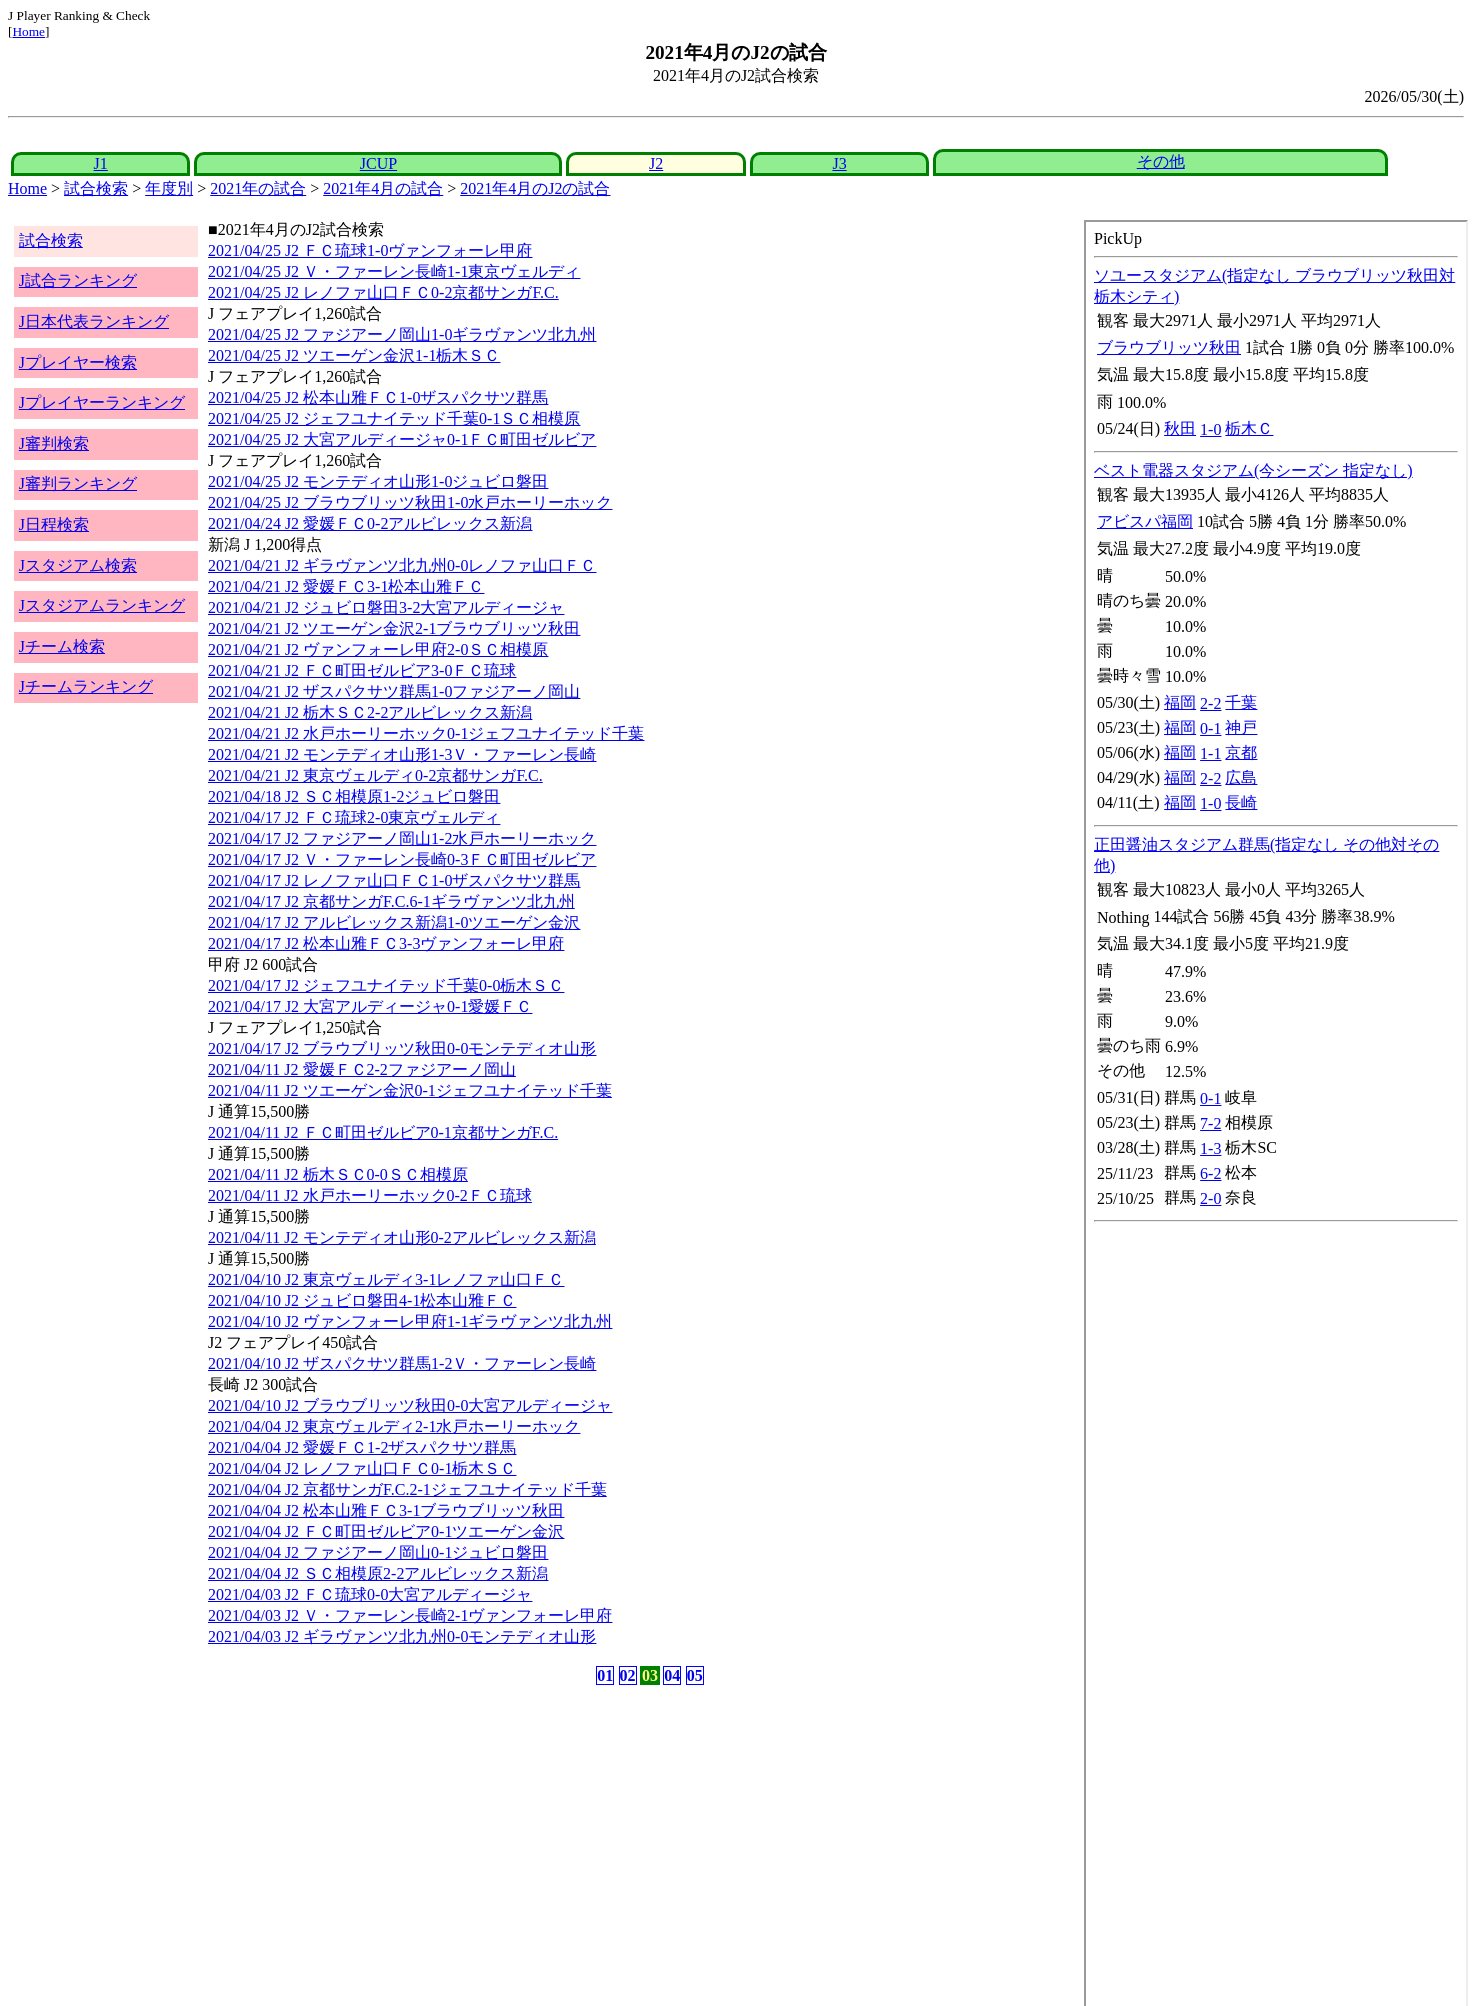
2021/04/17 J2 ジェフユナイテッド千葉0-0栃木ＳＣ (386, 985)
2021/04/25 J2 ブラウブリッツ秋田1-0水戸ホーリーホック (410, 502)
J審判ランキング (78, 483)
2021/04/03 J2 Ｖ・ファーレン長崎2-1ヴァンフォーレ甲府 (410, 1615)
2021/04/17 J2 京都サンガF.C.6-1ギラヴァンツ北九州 (391, 901)
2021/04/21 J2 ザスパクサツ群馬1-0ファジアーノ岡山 (394, 691)
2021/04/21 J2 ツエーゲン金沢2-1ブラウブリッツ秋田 (394, 628)
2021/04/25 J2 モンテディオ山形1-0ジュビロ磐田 (378, 481)
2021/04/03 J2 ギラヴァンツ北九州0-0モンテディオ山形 (402, 1636)
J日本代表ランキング (94, 321)
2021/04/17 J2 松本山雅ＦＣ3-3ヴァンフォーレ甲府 (386, 943)
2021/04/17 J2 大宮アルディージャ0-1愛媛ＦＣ (370, 1006)
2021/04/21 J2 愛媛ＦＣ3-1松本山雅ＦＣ (346, 586)
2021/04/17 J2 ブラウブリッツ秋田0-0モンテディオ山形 (402, 1048)
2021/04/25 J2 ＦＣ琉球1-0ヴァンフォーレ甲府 (370, 250)
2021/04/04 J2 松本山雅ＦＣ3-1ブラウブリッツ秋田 (386, 1510)
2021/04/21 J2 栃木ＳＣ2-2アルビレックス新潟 (370, 712)
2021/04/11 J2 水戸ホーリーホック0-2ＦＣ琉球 (370, 1195)
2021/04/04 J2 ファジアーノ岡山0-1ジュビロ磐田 (378, 1552)
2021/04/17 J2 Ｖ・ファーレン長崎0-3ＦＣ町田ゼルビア (402, 859)
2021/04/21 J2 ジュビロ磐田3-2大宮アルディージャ (386, 607)
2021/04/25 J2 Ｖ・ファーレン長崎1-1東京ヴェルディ (394, 271)
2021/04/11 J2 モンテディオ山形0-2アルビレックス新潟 (402, 1237)
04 (672, 1675)
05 (695, 1675)
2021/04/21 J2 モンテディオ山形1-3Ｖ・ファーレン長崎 (402, 754)
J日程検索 (54, 524)
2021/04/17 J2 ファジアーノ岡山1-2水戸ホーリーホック (402, 838)
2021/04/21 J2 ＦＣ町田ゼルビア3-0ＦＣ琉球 (362, 670)
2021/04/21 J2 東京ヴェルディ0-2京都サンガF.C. (375, 775)
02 (628, 1675)
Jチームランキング (86, 686)
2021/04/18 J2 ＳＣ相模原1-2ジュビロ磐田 (354, 796)
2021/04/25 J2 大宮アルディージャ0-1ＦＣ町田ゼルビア (402, 439)
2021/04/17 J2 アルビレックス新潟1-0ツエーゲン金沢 (394, 922)
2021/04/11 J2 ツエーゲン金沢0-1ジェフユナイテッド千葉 (410, 1090)
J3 (839, 163)
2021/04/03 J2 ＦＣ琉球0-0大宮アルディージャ (370, 1594)
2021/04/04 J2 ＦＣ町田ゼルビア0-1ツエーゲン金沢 (386, 1531)
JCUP (378, 163)
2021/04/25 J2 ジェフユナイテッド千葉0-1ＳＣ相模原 (394, 418)
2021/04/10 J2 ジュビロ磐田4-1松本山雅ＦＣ (362, 1300)
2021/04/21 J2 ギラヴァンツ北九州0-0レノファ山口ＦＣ (402, 565)
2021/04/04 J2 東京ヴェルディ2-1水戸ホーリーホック (394, 1426)
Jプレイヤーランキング (102, 402)
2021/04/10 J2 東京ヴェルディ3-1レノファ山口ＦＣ (386, 1279)
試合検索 (96, 188)
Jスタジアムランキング (102, 605)
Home (28, 31)
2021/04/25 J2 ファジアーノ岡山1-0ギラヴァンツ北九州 (402, 334)
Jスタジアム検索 (78, 565)
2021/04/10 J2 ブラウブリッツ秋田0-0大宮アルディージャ (410, 1405)
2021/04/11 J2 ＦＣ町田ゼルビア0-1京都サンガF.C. (383, 1132)
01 (605, 1675)
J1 (101, 163)
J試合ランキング (78, 280)
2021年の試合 (258, 188)
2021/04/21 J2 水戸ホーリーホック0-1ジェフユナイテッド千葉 (426, 733)
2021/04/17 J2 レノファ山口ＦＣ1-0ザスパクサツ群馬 (394, 880)
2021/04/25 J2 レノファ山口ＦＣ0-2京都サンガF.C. (383, 292)
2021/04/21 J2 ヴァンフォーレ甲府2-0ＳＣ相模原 (378, 649)
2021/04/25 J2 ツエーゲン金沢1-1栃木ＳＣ (354, 355)
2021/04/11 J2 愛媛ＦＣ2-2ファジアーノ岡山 (362, 1069)
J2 (656, 163)
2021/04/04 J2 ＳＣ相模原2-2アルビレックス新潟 (378, 1573)
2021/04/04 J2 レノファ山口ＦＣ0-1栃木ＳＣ (362, 1468)
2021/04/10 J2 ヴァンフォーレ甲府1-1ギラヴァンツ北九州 (410, 1321)
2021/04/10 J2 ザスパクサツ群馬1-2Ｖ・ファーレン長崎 (402, 1363)
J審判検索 (54, 443)
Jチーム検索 (62, 646)
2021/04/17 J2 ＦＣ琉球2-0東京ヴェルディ (354, 817)
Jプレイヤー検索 (78, 362)
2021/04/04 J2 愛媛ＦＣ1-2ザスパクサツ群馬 (362, 1447)
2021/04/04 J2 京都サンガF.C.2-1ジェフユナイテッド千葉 (407, 1489)
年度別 (169, 188)
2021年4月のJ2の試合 (535, 188)
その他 (1161, 161)
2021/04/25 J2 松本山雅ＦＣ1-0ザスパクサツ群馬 (378, 397)
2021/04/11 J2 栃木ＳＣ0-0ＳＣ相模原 (338, 1174)
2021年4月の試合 (383, 188)
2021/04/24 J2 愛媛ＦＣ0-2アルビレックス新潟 (370, 523)
